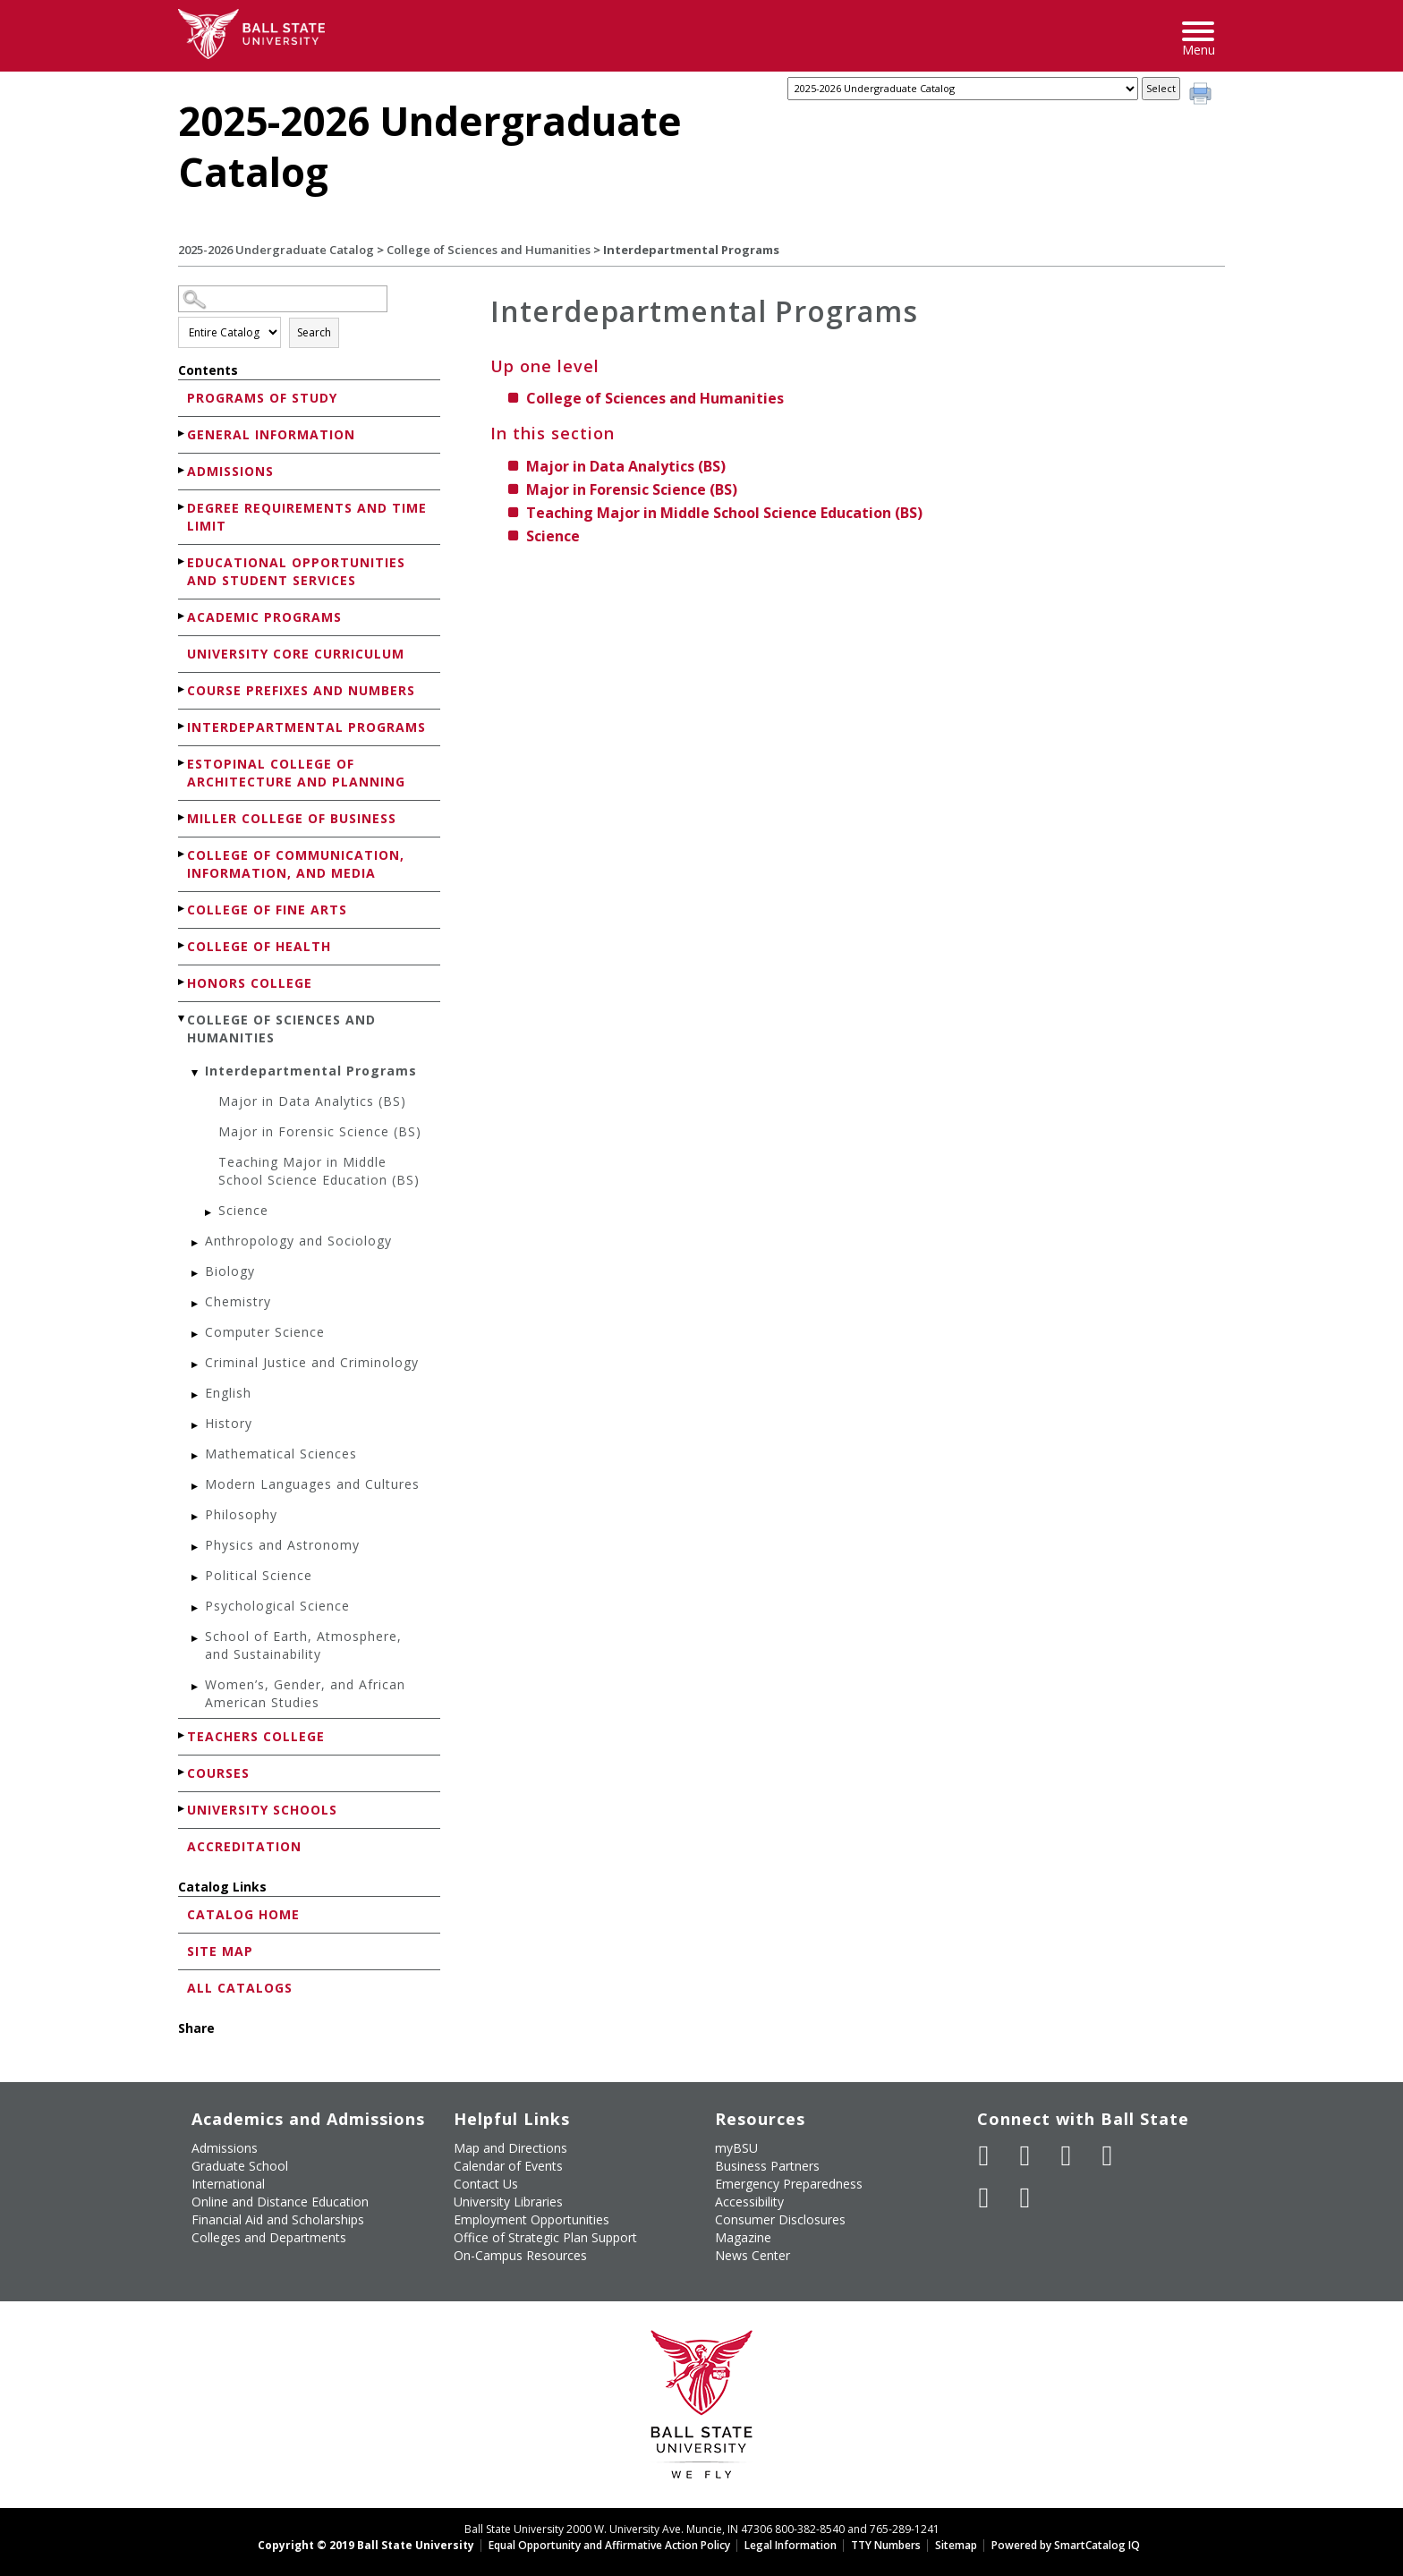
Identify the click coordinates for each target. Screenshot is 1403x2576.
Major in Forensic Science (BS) (319, 1131)
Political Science (258, 1575)
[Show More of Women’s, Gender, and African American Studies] (195, 1687)
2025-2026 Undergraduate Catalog (276, 250)
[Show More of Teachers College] (182, 1735)
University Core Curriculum (295, 653)
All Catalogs (240, 1987)
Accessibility (749, 2201)
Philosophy (241, 1514)
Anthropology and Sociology (298, 1240)
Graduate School (239, 2165)
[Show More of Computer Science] (195, 1335)
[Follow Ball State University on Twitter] (1025, 2155)
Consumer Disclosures (780, 2219)
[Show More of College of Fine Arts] (182, 909)
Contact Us (486, 2183)
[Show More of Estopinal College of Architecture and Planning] (182, 763)
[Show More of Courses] (182, 1772)
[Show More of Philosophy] (195, 1517)
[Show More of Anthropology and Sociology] (195, 1243)
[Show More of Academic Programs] (182, 616)
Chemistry (238, 1301)
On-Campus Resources (520, 2255)
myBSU (736, 2147)
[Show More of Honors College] (182, 982)
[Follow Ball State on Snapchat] (1025, 2197)
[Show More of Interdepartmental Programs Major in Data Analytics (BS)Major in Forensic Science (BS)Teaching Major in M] (195, 1073)
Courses (218, 1772)
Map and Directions (510, 2147)
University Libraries (508, 2201)
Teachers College (256, 1736)
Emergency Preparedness (789, 2183)
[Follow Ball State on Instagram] (1108, 2155)
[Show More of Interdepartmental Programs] (182, 726)
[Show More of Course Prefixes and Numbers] (182, 689)
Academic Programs (264, 616)
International (228, 2183)
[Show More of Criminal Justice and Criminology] (195, 1365)
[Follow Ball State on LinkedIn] (984, 2197)
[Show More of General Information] (182, 433)
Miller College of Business (291, 818)
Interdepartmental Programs (306, 726)
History (228, 1423)
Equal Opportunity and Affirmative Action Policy (609, 2545)
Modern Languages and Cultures (312, 1483)
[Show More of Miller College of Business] (182, 817)
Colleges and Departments (268, 2237)
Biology (230, 1270)
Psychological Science (277, 1605)
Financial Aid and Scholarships (277, 2219)
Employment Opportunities (531, 2219)
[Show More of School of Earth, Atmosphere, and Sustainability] (195, 1639)
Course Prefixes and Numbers (301, 690)
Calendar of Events (508, 2165)
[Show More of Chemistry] (195, 1304)
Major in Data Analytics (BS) (312, 1100)
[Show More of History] (195, 1426)
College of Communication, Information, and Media (295, 863)
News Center (752, 2255)
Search (314, 332)
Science (243, 1210)
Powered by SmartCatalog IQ (1065, 2545)
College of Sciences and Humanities (489, 250)
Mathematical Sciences (281, 1453)
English (228, 1392)
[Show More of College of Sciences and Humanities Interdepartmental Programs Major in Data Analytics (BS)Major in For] (182, 1019)
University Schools (262, 1809)
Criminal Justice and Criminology (312, 1362)
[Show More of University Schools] (182, 1809)
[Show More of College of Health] (182, 945)
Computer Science (265, 1331)
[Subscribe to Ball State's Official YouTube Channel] (1066, 2155)
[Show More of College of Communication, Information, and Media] (182, 854)
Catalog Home (243, 1914)
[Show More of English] (195, 1395)
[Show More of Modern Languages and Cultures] (195, 1487)
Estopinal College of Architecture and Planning (296, 772)
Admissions (230, 471)
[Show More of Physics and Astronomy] (195, 1547)
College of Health (259, 946)
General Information (271, 434)
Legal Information (790, 2545)
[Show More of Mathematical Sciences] (195, 1456)
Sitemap (956, 2545)
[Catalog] (962, 88)
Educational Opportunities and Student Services (296, 571)
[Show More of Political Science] (195, 1578)
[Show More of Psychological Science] (195, 1608)
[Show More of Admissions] (182, 470)
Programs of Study (262, 397)
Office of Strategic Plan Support (545, 2237)
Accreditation (244, 1846)
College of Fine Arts (267, 909)
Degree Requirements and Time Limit (307, 516)
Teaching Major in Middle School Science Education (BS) (319, 1170)
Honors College (249, 982)
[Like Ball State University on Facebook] (984, 2155)
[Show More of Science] (209, 1213)
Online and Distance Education (280, 2201)
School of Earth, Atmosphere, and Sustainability (303, 1645)
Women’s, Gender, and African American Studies (305, 1693)
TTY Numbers (886, 2545)
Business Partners (767, 2165)
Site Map (220, 1951)
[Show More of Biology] (195, 1274)
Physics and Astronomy (282, 1544)
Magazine (743, 2237)
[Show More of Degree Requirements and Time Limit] (182, 507)
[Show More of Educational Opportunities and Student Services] (182, 561)
